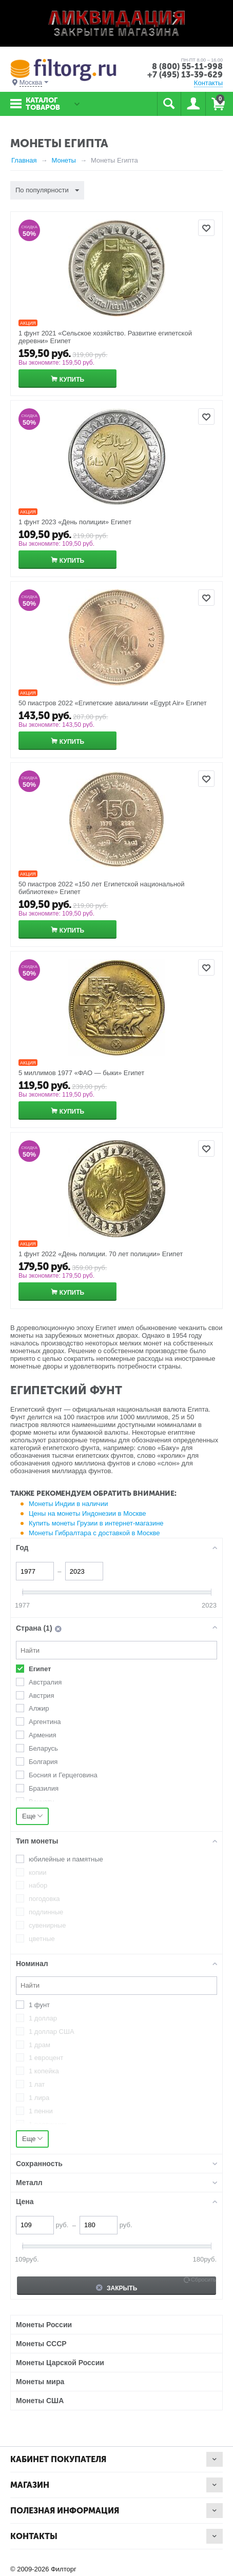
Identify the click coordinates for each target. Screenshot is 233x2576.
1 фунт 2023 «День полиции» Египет (74, 522)
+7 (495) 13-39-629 (185, 75)
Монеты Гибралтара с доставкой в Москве (94, 1533)
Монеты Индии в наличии (68, 1504)
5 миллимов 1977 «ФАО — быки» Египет (81, 1073)
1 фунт (39, 2005)
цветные (42, 1939)
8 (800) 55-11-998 (187, 66)
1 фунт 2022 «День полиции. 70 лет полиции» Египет (100, 1254)
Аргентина (45, 1722)
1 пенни (41, 2111)
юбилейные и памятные (66, 1859)
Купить (72, 379)
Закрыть (117, 2288)
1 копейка (44, 2071)
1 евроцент (46, 2058)
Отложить (206, 228)
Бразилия (44, 1788)
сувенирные (47, 1925)
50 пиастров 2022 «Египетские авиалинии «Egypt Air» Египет (112, 703)
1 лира (39, 2098)
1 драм (39, 2045)
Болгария (43, 1762)
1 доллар (43, 2018)
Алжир (39, 1708)
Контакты (208, 83)
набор (38, 1885)
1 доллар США (51, 2031)
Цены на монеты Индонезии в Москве (87, 1513)
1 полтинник (47, 2124)
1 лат (37, 2084)
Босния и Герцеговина (63, 1775)
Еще (32, 1816)
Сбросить (203, 2279)
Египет (40, 1669)
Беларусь (43, 1748)
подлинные (46, 1912)
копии (38, 1872)
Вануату (41, 1802)
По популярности (47, 191)
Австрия (41, 1695)
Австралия (45, 1682)
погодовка (44, 1899)
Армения (42, 1735)
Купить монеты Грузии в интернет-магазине (96, 1523)
